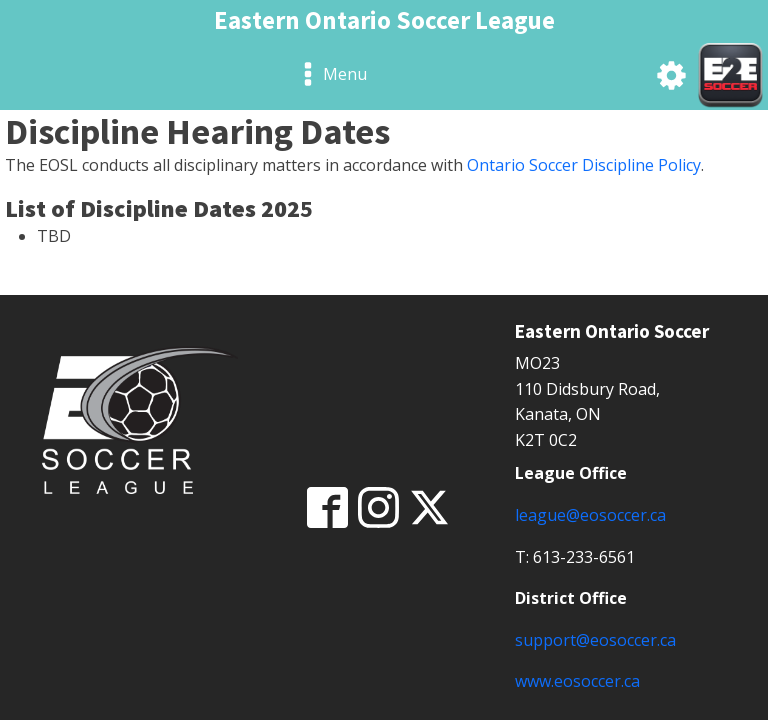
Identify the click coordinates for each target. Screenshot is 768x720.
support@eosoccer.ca (595, 640)
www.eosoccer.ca (577, 681)
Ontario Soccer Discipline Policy (584, 165)
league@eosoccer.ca (590, 515)
